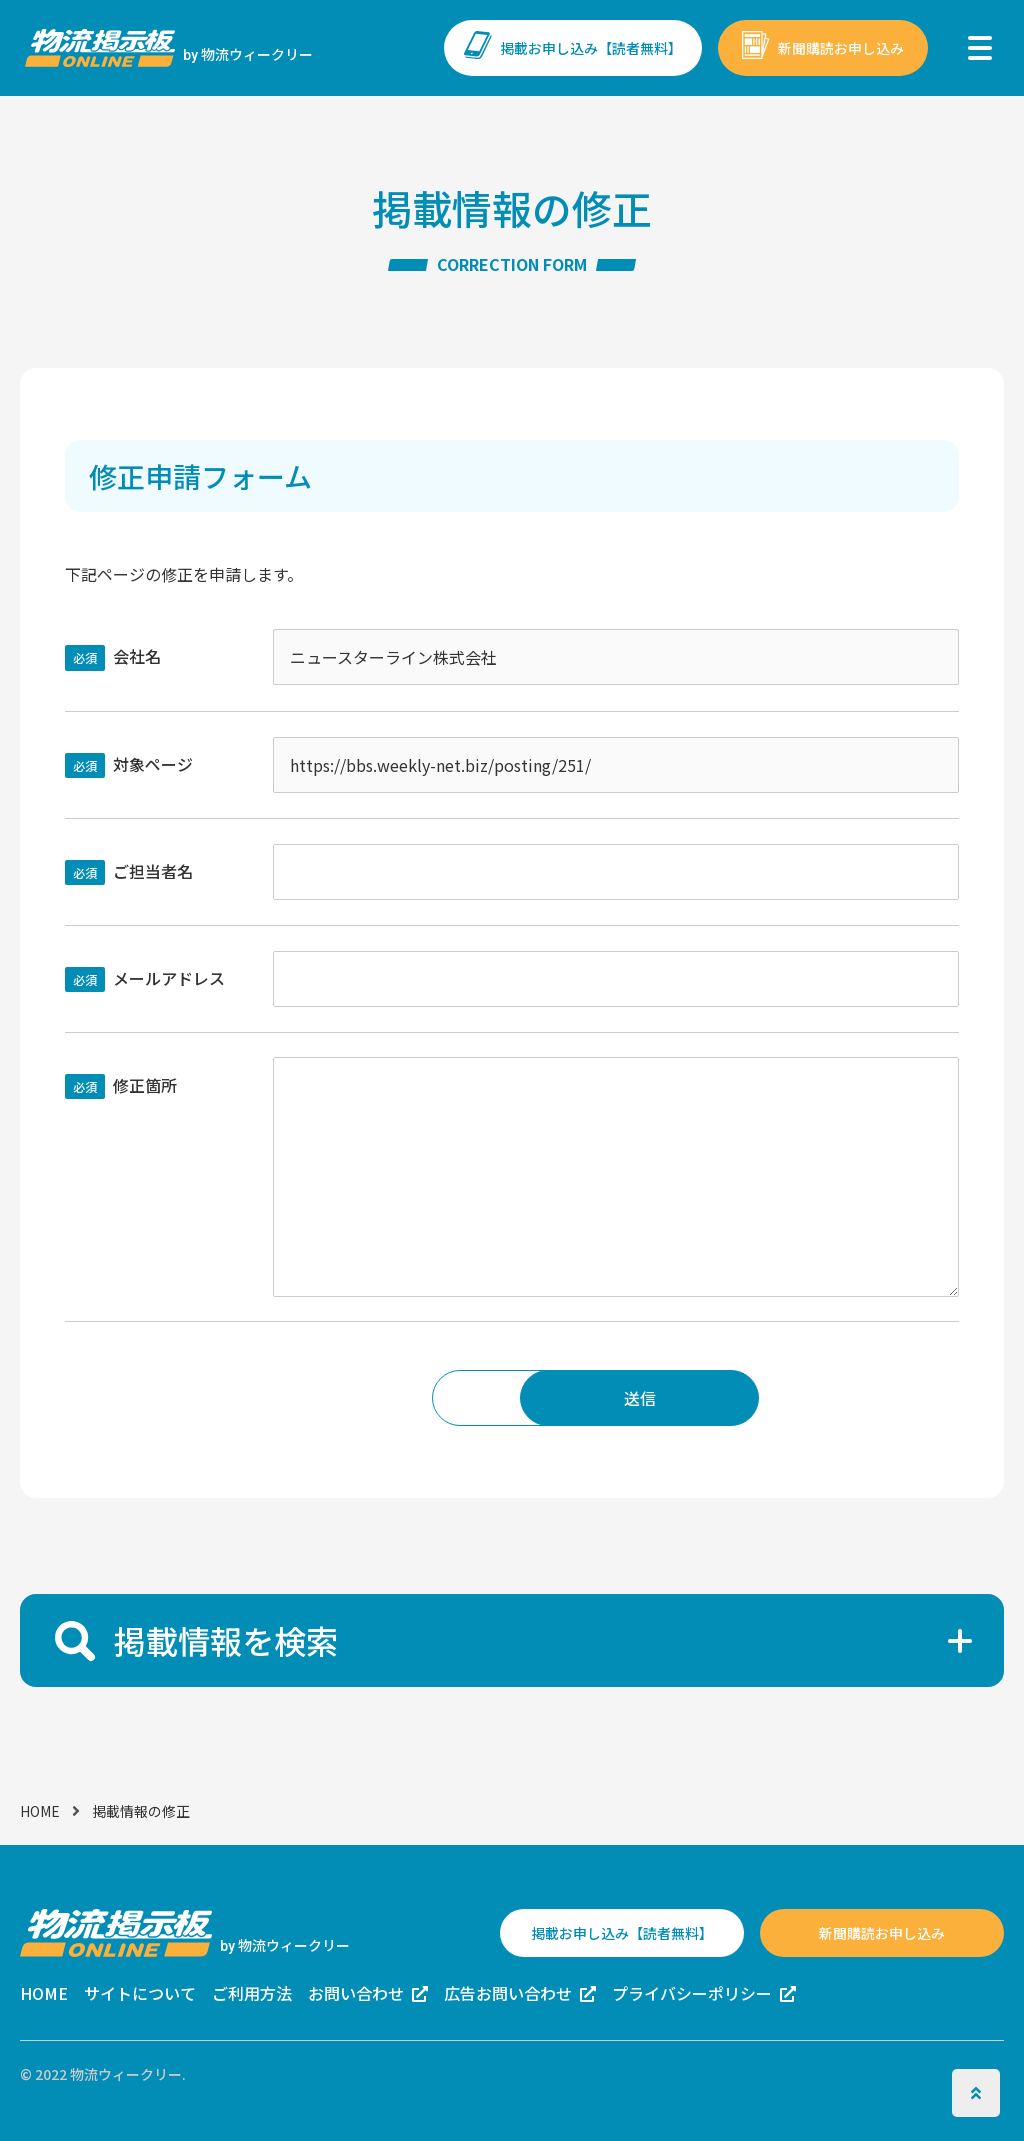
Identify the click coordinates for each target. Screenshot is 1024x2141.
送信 (640, 1398)
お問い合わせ (356, 1993)
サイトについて (140, 1993)
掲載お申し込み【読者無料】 (591, 48)
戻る (384, 1398)
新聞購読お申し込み (841, 48)
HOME (40, 1811)
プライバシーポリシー (692, 1993)
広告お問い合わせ (508, 1993)
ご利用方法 (252, 1993)
